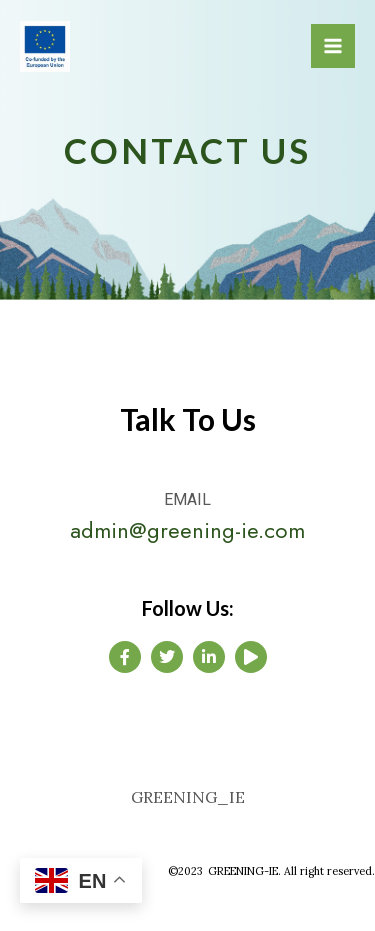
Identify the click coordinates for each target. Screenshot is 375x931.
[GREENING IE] (45, 46)
